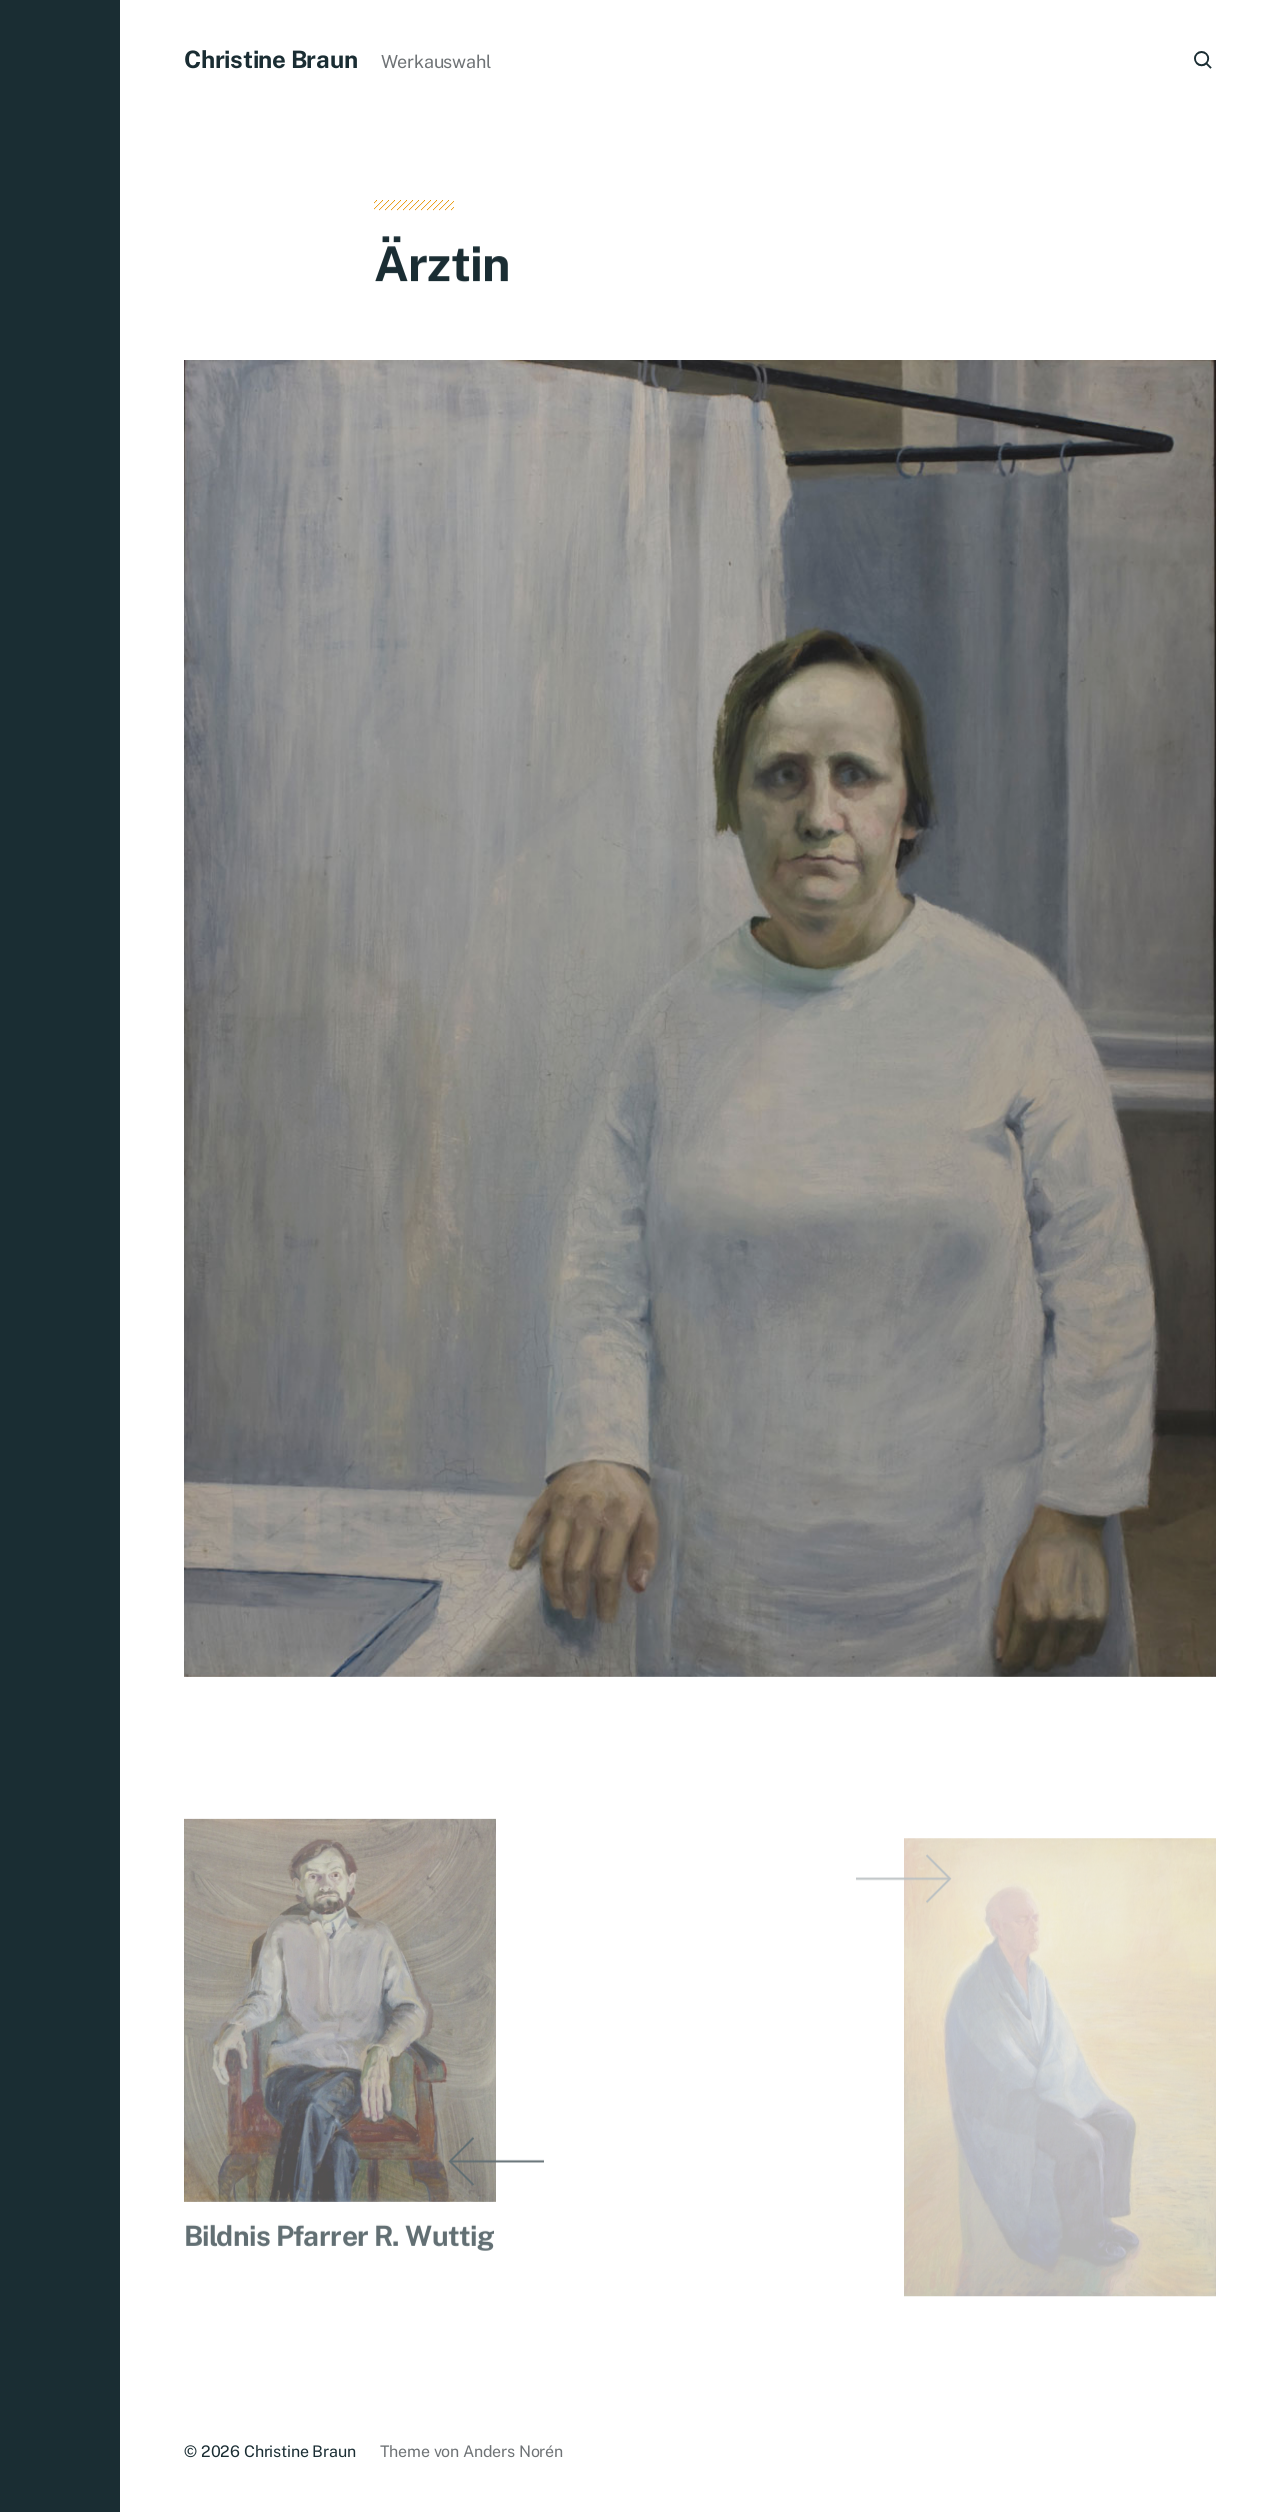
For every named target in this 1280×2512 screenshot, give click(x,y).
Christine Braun (270, 59)
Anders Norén (513, 2451)
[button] (60, 1256)
